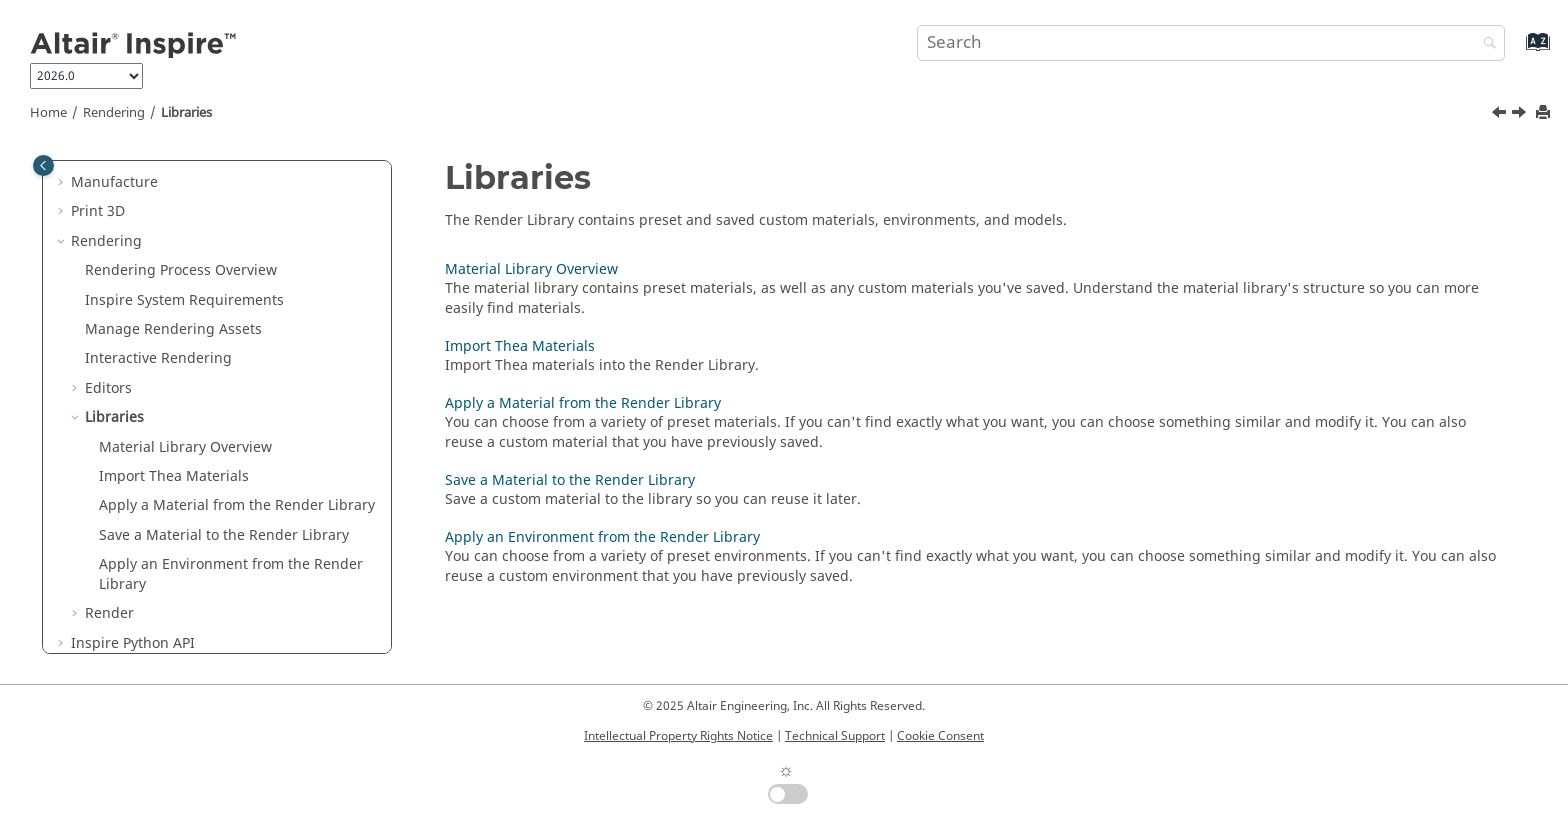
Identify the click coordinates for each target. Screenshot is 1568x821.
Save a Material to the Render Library (224, 535)
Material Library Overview (185, 447)
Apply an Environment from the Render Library (231, 574)
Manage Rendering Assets (173, 329)
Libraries (186, 113)
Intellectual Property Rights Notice (678, 736)
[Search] (1485, 44)
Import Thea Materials (174, 476)
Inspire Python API (133, 643)
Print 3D (98, 211)
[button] (63, 183)
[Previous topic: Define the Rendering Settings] (1501, 115)
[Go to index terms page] (1516, 51)
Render (109, 613)
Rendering (114, 113)
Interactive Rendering (158, 358)
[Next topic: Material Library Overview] (1521, 115)
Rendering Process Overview (181, 270)
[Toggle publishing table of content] (43, 165)
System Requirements (184, 300)
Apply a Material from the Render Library (237, 505)
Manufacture (114, 182)
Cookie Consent (940, 736)
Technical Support (835, 736)
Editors (108, 388)
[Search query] (1211, 43)
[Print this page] (1545, 113)
